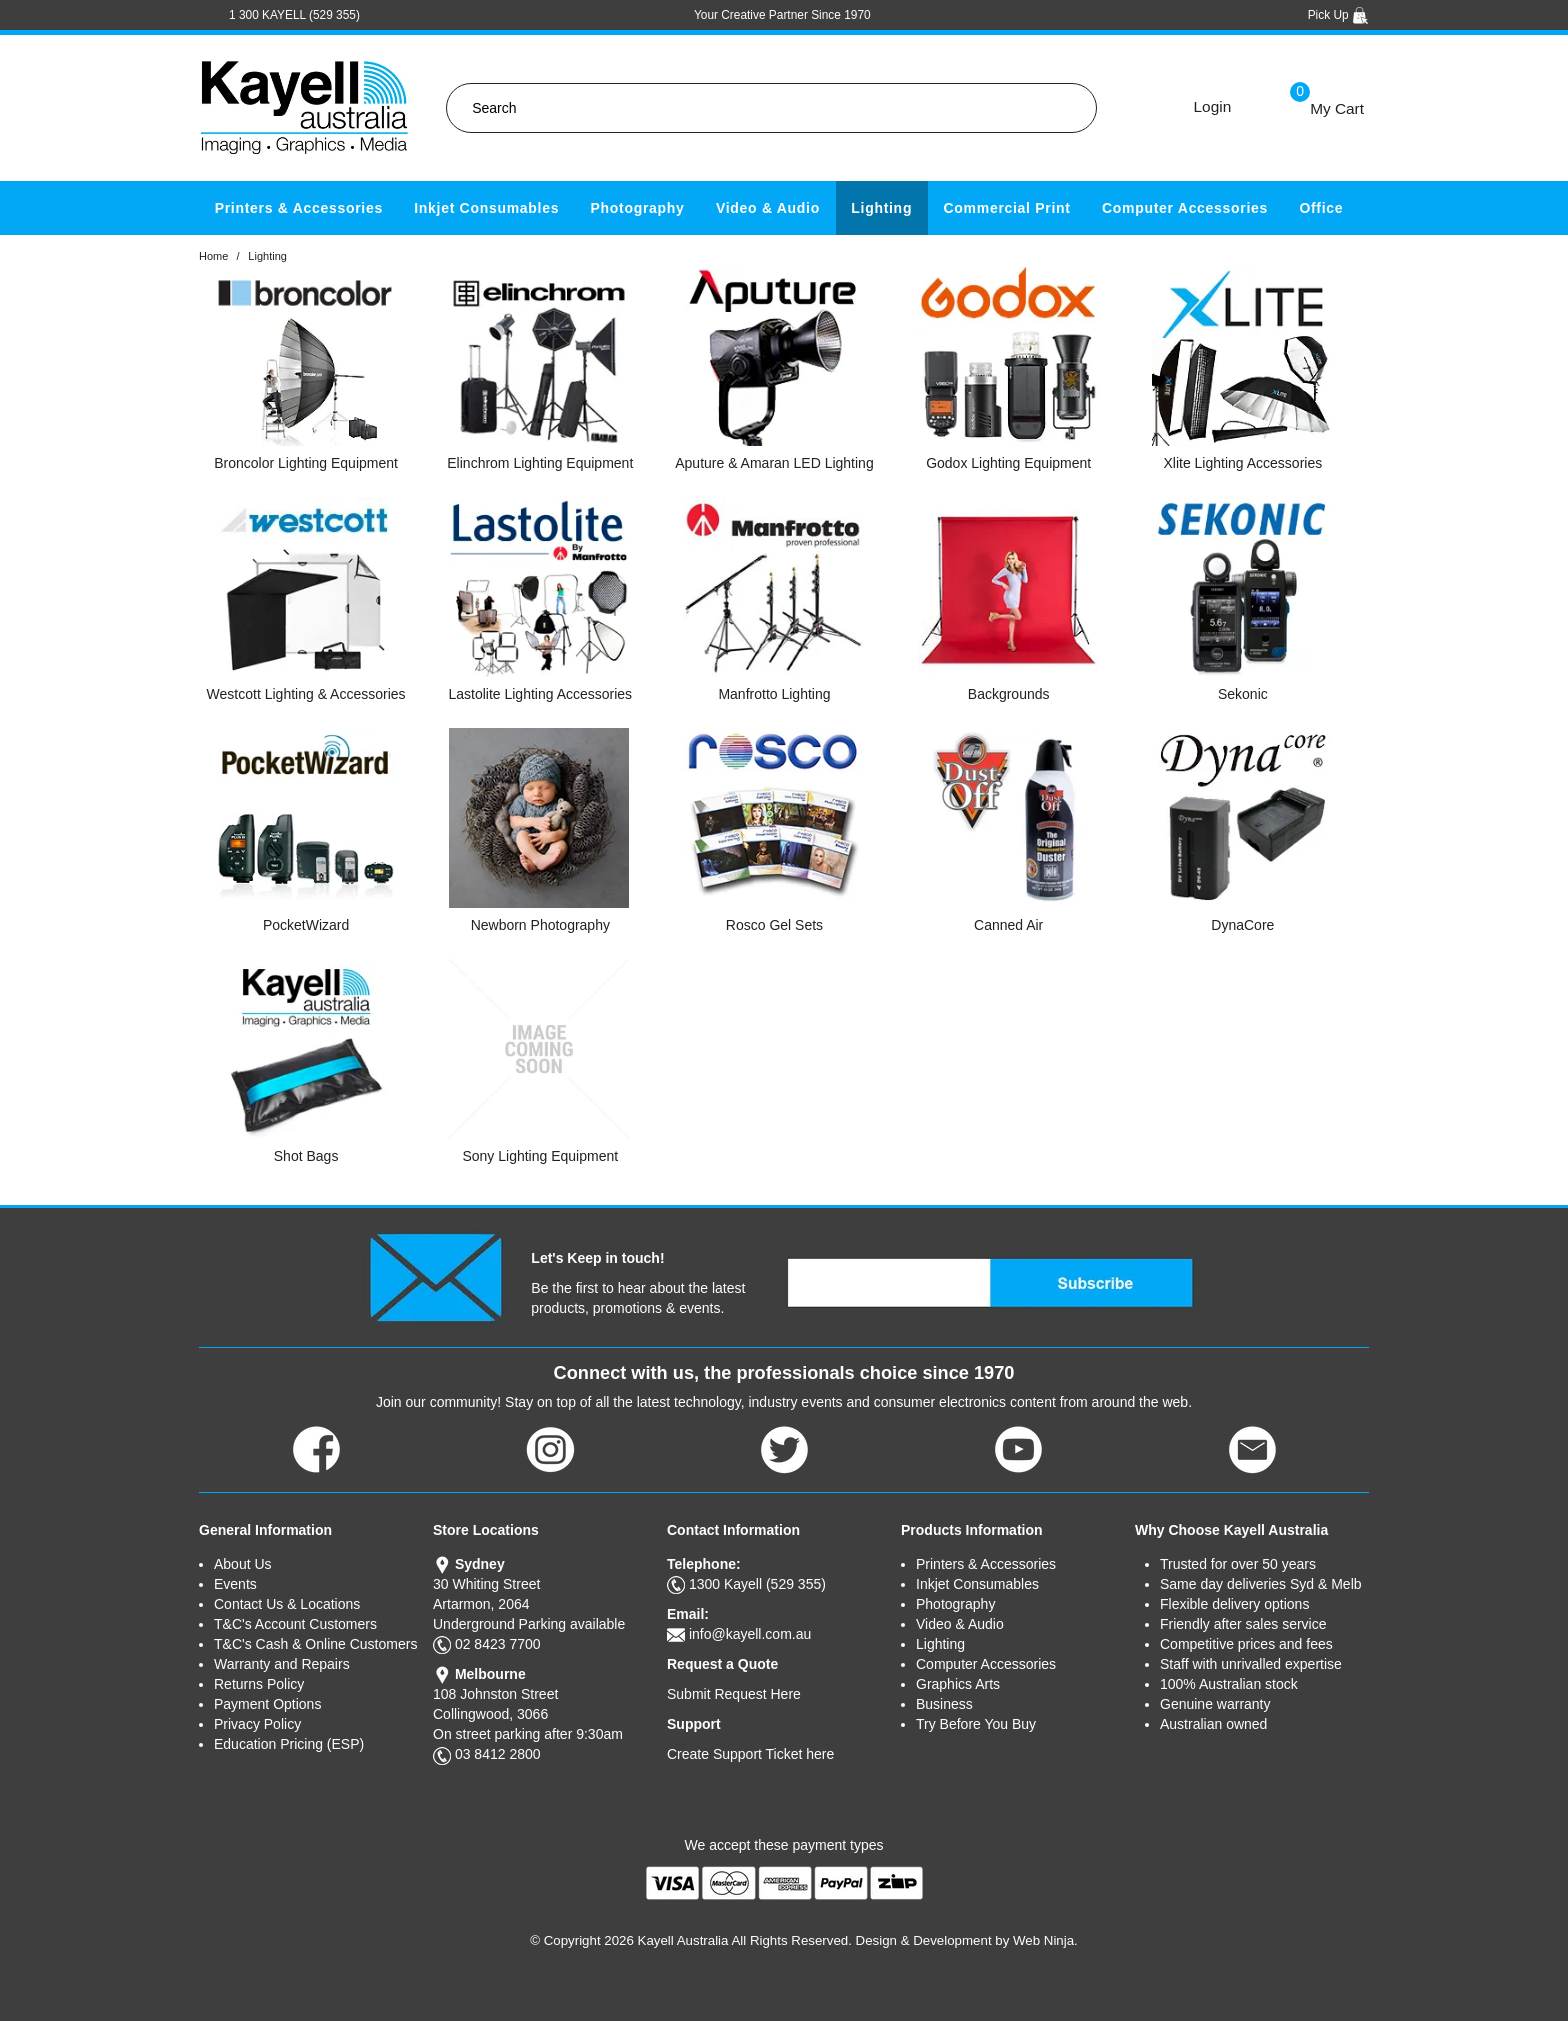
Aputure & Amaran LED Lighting (774, 463)
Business (944, 1704)
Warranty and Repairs (282, 1664)
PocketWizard (306, 925)
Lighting (881, 208)
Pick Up (1338, 15)
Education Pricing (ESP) (289, 1744)
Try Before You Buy (976, 1724)
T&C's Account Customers (295, 1624)
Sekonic (1243, 694)
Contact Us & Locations (287, 1604)
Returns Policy (259, 1684)
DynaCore (1242, 925)
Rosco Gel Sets (774, 925)
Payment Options (267, 1704)
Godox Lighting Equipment (1008, 463)
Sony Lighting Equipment (540, 1156)
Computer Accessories (1185, 208)
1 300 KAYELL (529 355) (294, 15)
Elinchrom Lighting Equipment (540, 463)
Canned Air (1008, 925)
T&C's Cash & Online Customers (315, 1644)
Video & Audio (768, 208)
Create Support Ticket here (750, 1754)
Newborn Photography (540, 925)
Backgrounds (1009, 694)
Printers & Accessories (299, 208)
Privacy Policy (257, 1724)
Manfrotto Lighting (774, 694)
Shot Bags (306, 1156)
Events (235, 1584)
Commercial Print (1007, 208)
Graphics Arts (958, 1684)
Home (213, 256)
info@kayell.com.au (750, 1634)
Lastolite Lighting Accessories (540, 694)
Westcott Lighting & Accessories (306, 694)
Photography (638, 208)
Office (1321, 208)
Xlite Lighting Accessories (1242, 463)
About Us (243, 1564)
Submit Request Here (734, 1694)
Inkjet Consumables (486, 208)
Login (1213, 106)
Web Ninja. (1045, 1940)
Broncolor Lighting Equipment (306, 463)
